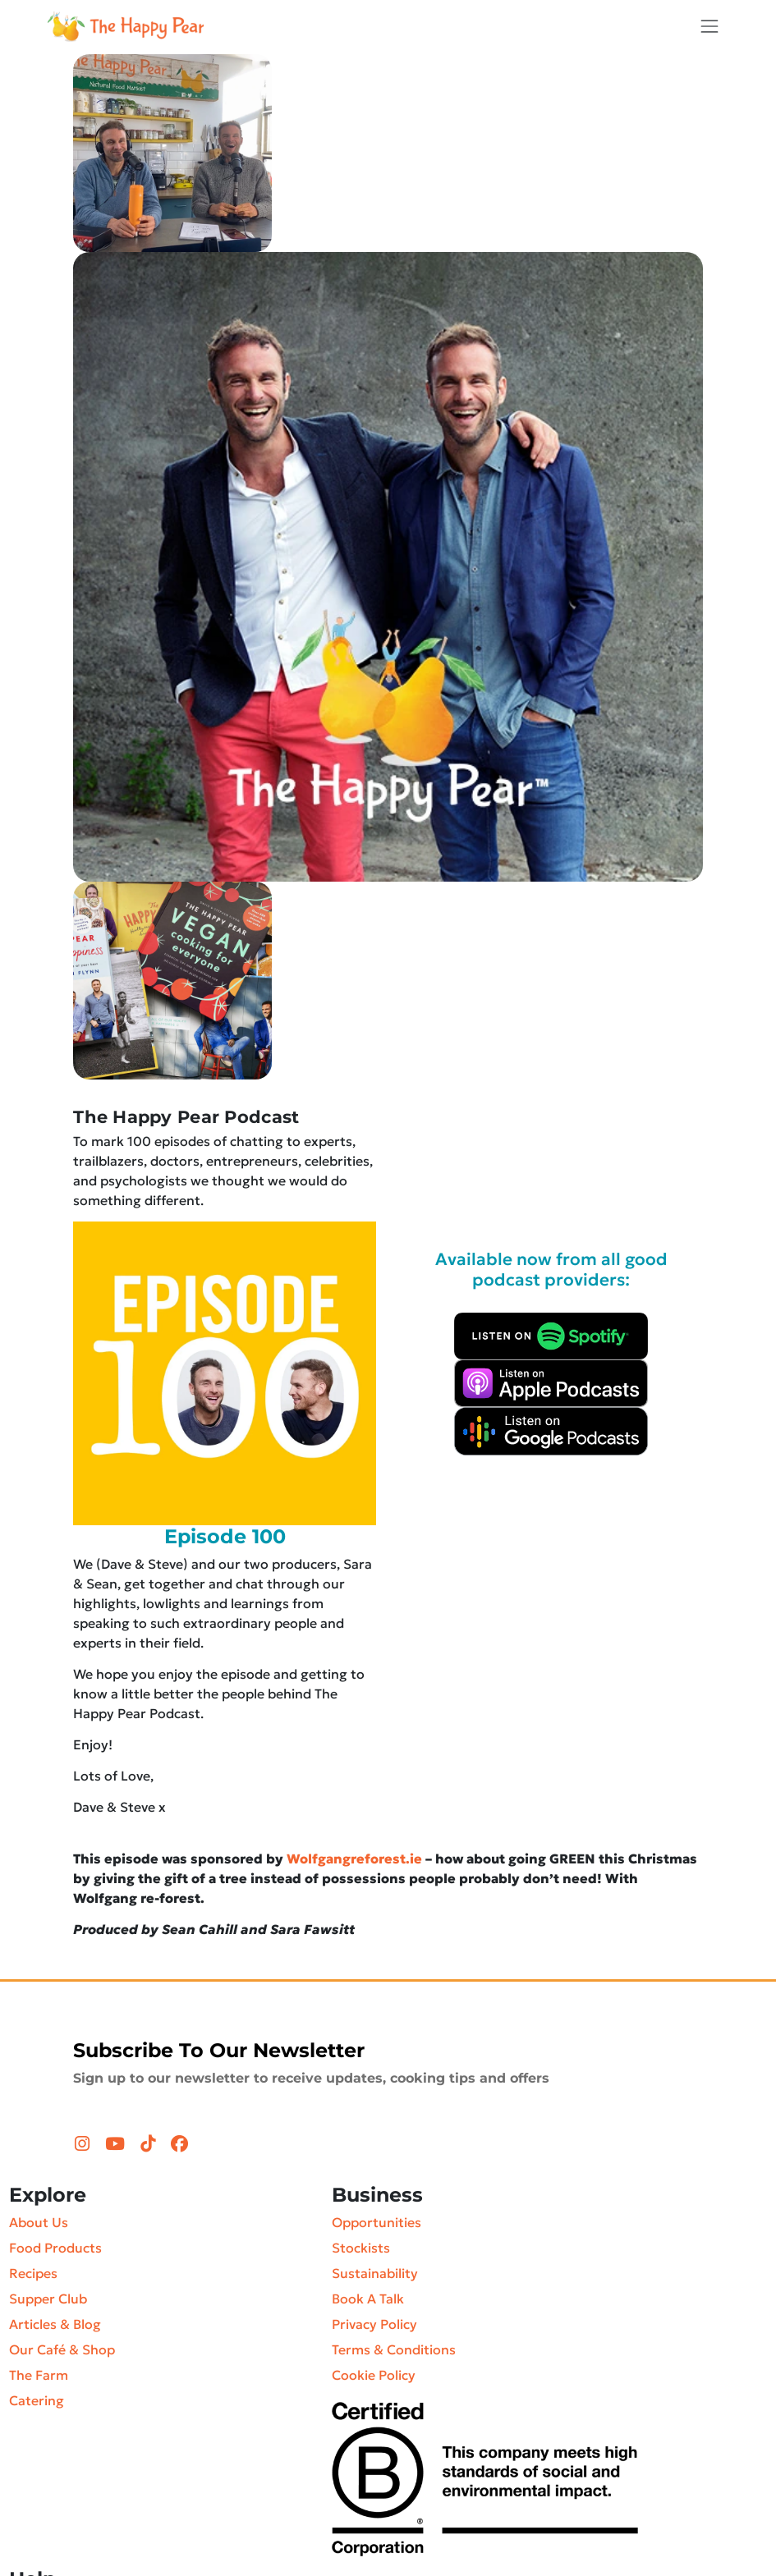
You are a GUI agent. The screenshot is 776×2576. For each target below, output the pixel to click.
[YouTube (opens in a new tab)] (117, 2144)
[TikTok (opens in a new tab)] (150, 2144)
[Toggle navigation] (709, 25)
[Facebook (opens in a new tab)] (179, 2144)
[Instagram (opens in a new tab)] (84, 2144)
